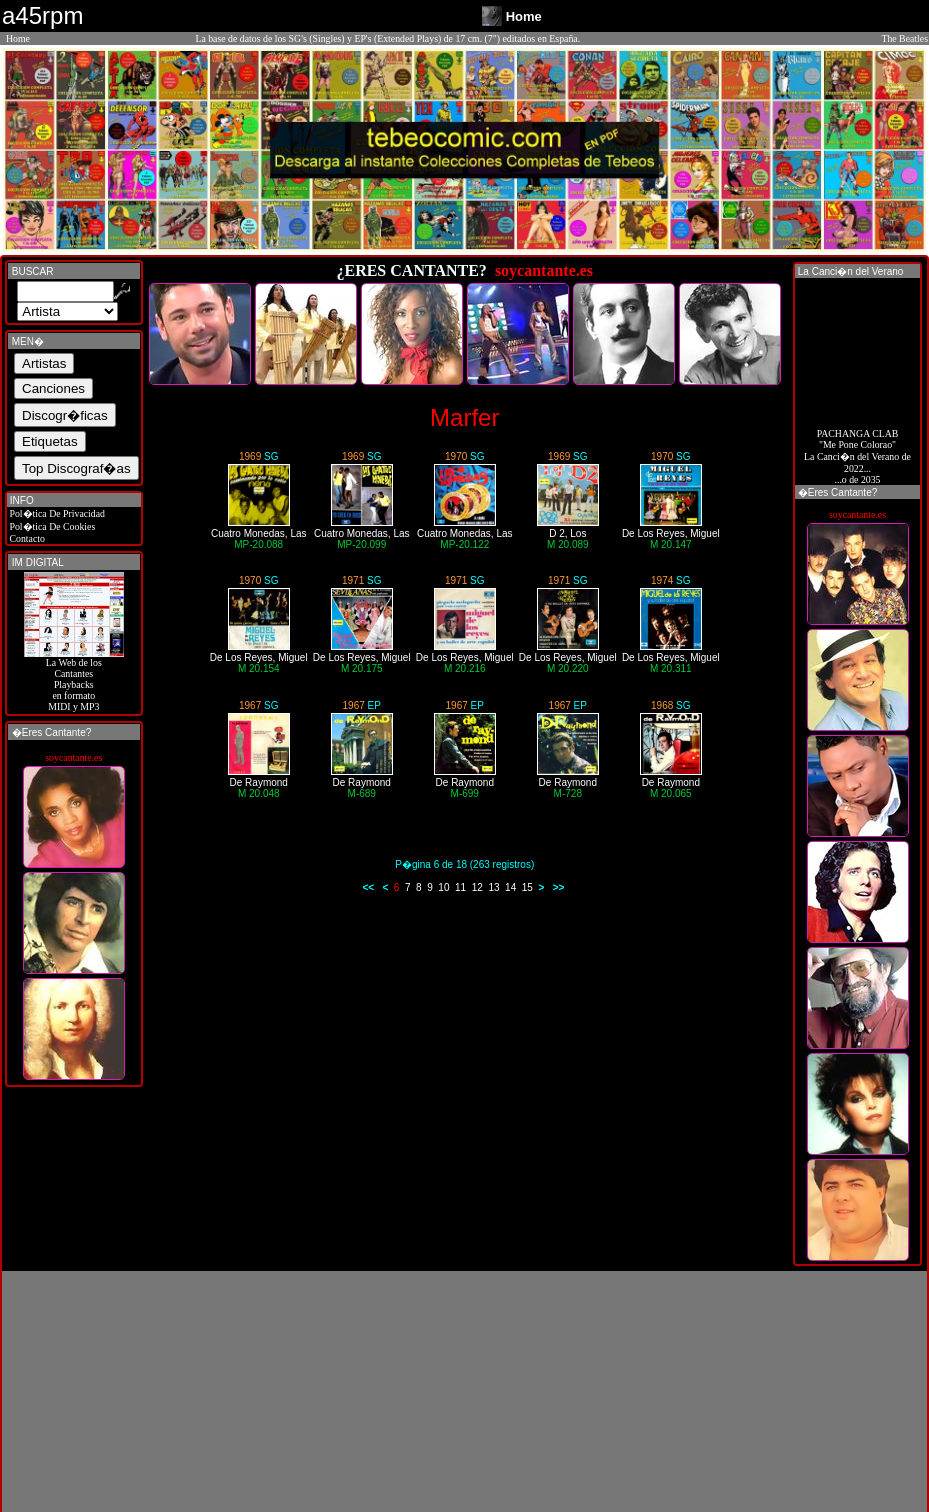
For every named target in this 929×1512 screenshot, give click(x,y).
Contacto (26, 538)
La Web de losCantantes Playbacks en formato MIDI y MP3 (74, 680)
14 (510, 887)
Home (18, 38)
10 (443, 887)
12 (477, 887)
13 (493, 887)
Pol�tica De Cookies (51, 526)
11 (460, 887)
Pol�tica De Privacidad (56, 513)
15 (527, 887)
